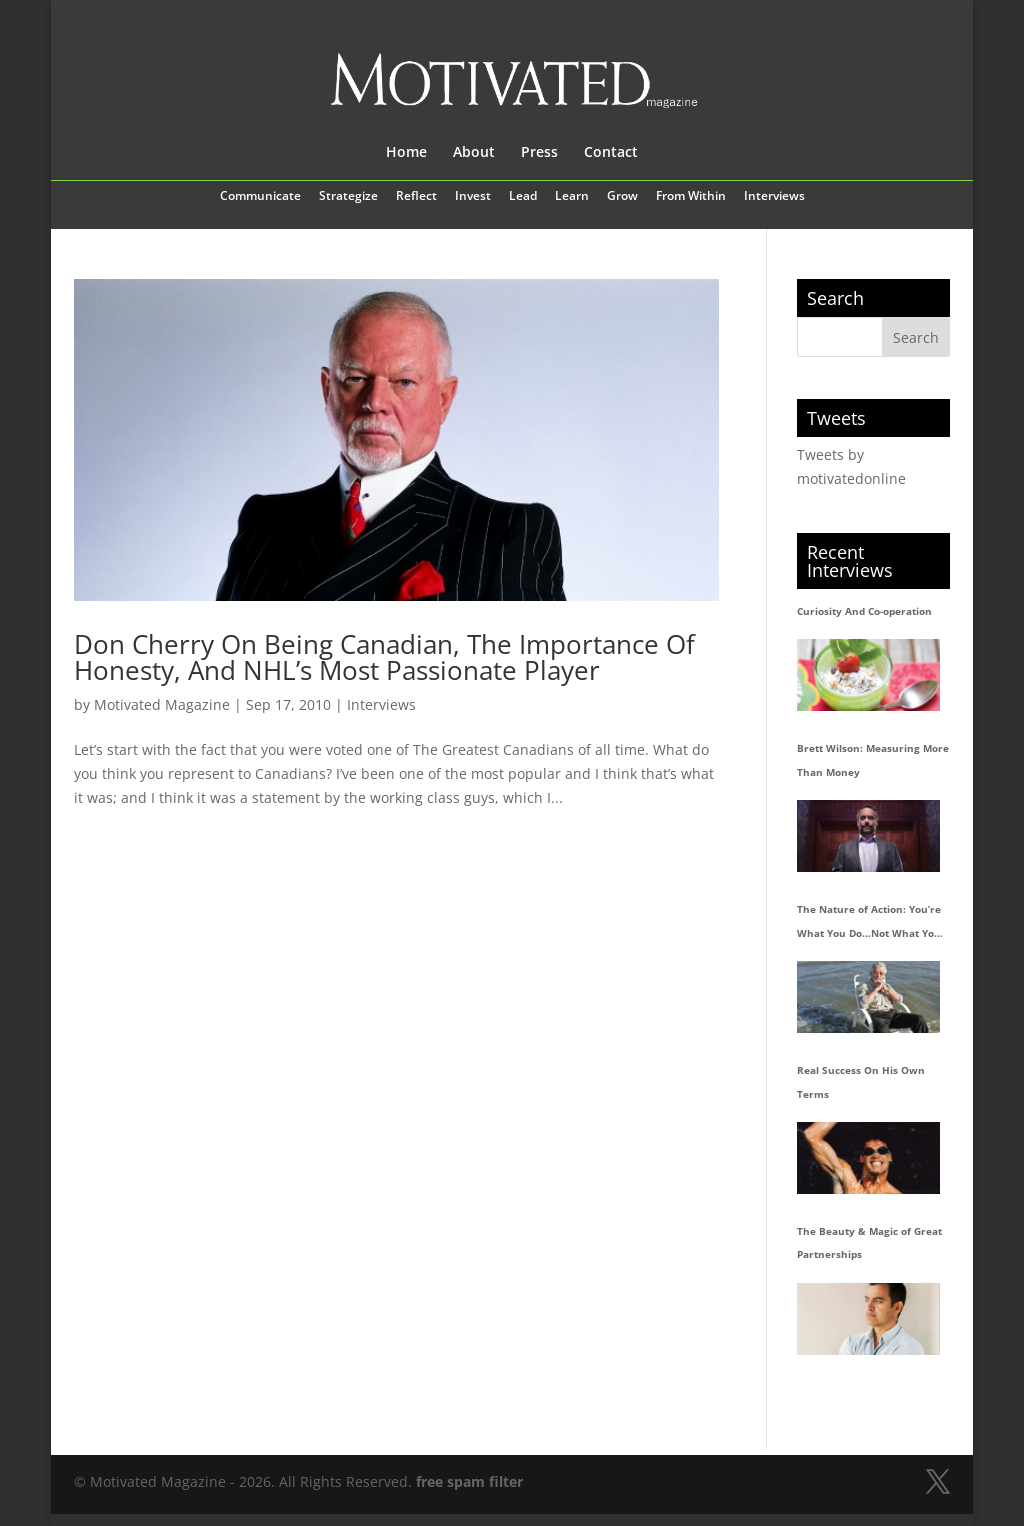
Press (539, 153)
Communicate (260, 197)
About (474, 153)
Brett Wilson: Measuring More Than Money (873, 760)
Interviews (774, 197)
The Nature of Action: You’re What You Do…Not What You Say (869, 924)
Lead (523, 197)
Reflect (416, 197)
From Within (691, 197)
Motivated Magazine (162, 704)
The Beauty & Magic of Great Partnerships (869, 1243)
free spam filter (469, 1481)
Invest (473, 197)
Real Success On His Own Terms (861, 1082)
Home (406, 153)
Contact (611, 153)
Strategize (348, 197)
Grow (622, 197)
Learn (572, 197)
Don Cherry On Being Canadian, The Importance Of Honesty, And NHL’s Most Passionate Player (384, 657)
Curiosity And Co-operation (864, 611)
